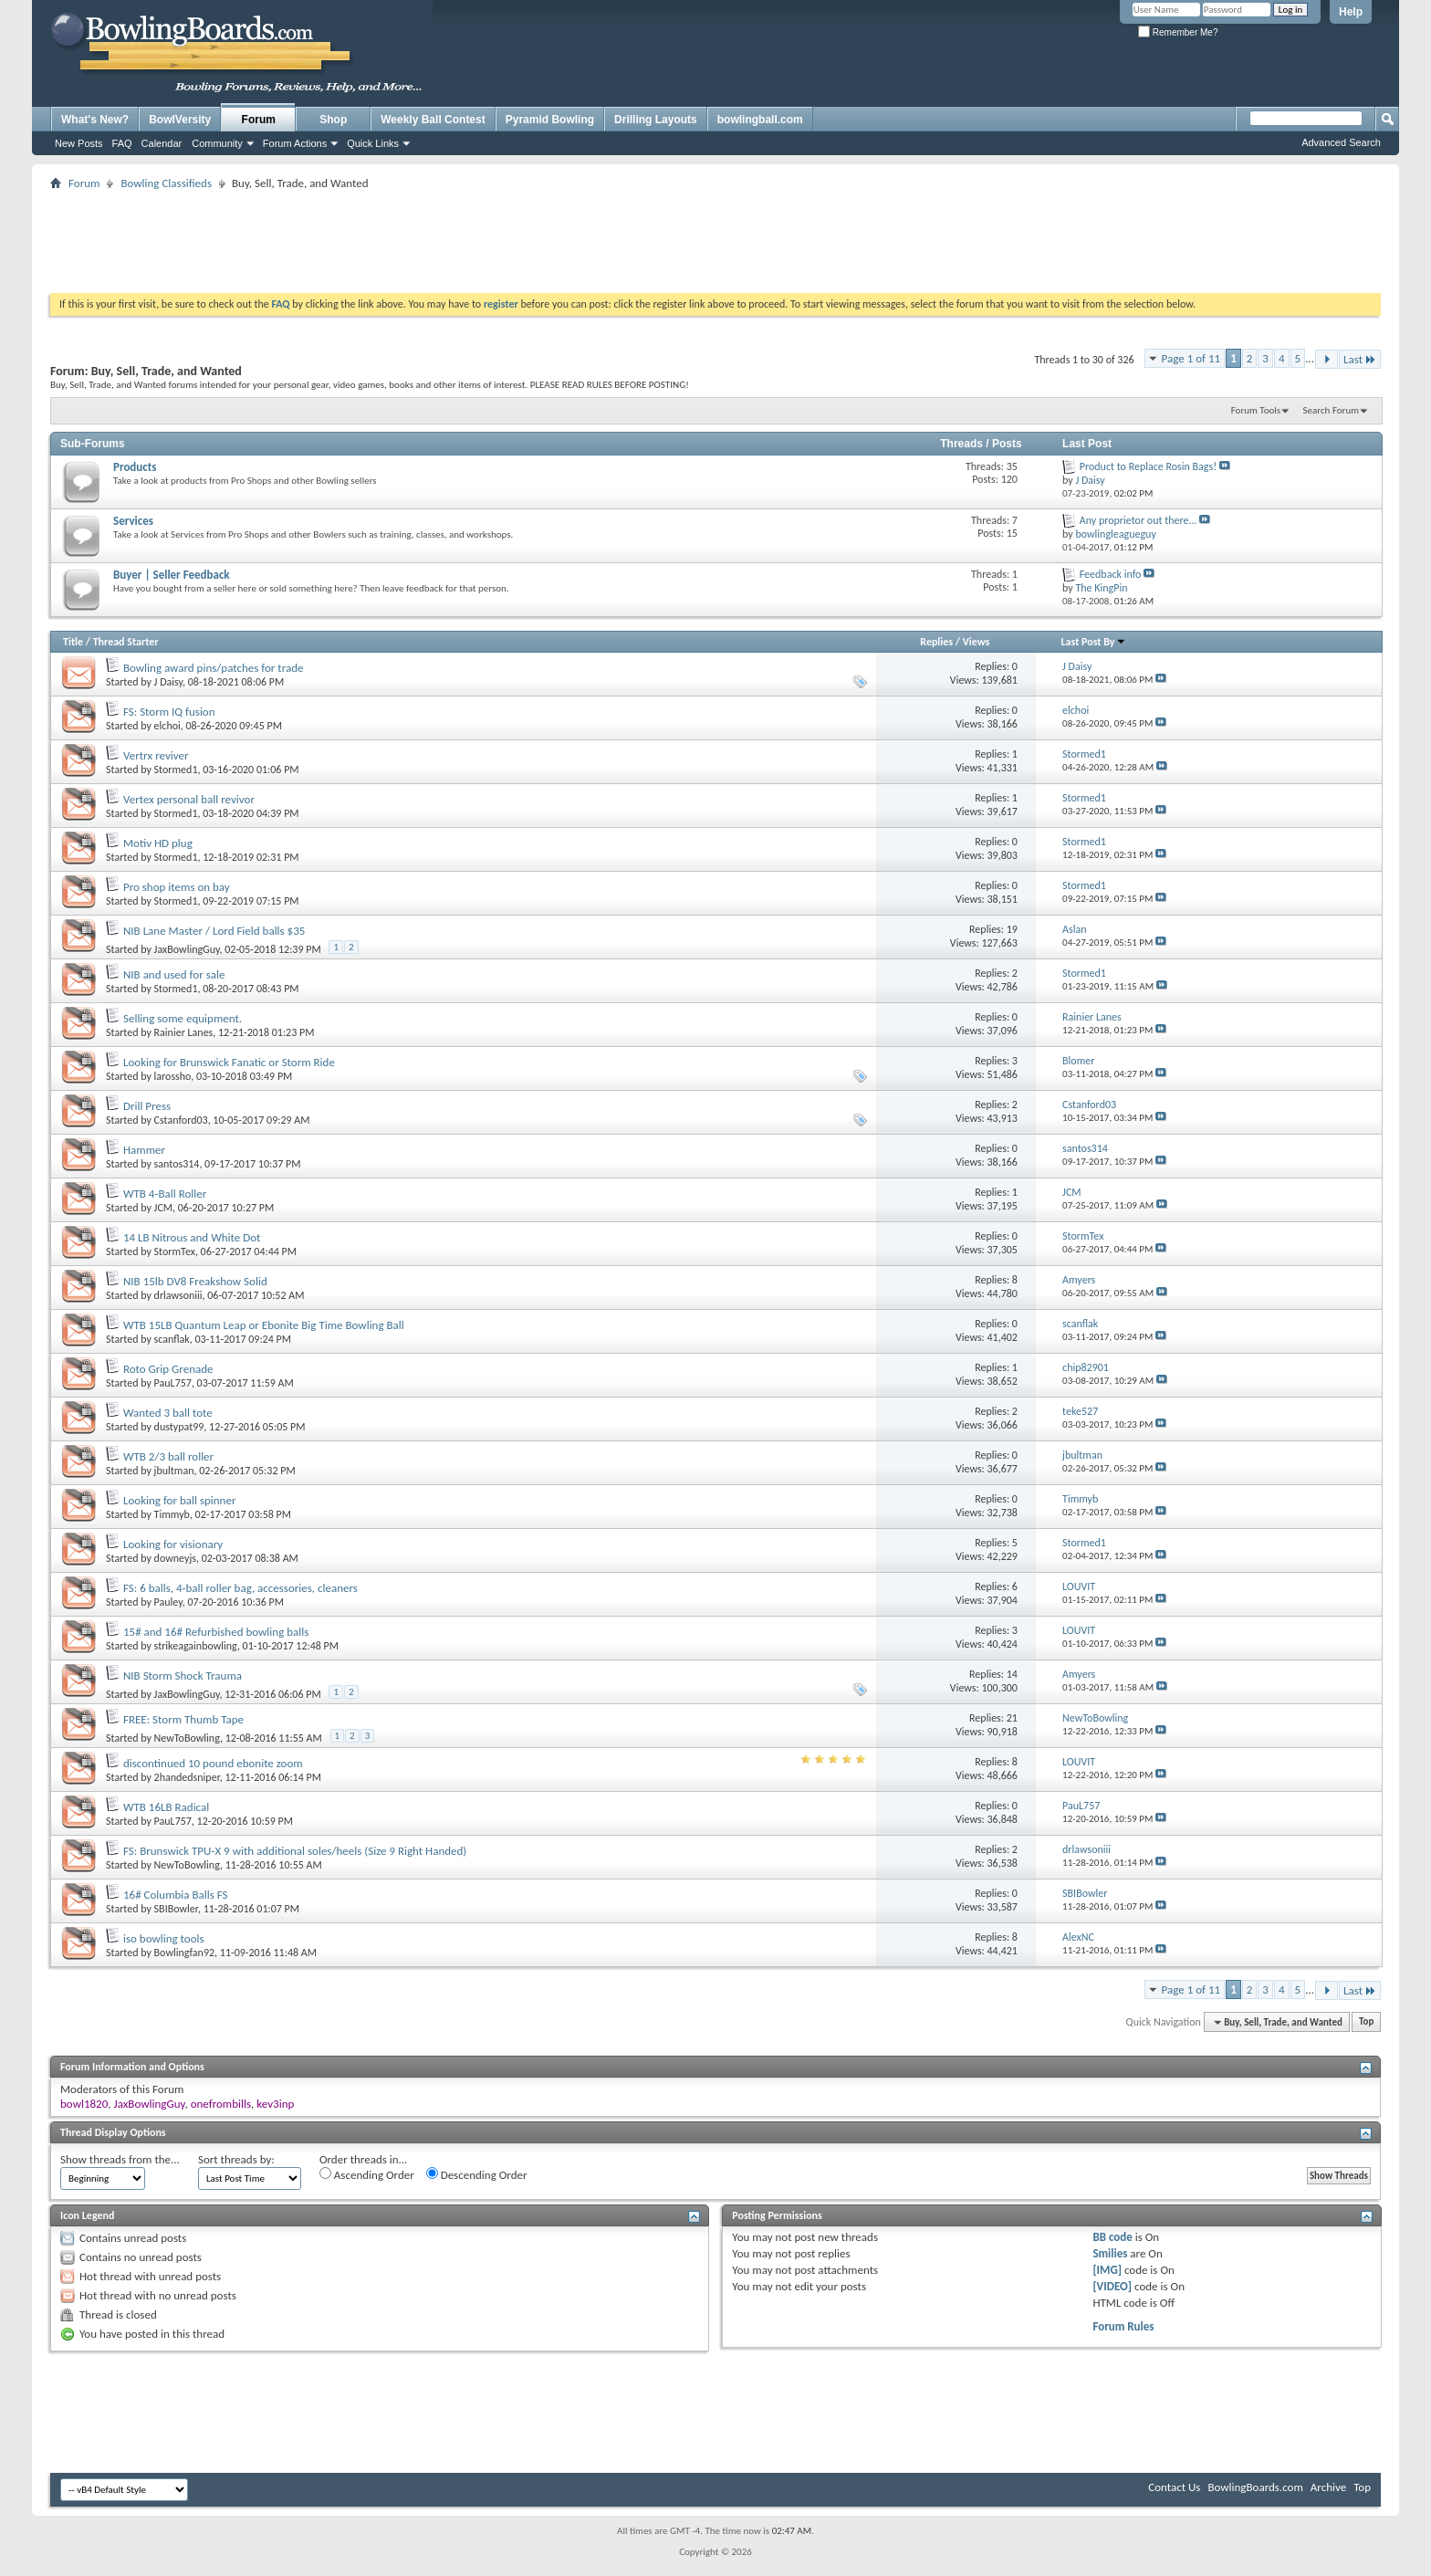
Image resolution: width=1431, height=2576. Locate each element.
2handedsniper (187, 1777)
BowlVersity (180, 119)
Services (133, 521)
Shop (333, 119)
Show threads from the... (120, 2159)
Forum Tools (1255, 410)
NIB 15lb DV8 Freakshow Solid (195, 1281)
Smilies (1109, 2253)
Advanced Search (1341, 142)
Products (134, 467)
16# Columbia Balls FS (175, 1894)
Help (1351, 11)
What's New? (95, 119)
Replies (936, 641)
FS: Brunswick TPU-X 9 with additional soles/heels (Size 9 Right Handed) (294, 1851)
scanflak (172, 1339)
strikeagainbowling (195, 1645)
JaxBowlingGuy (187, 949)
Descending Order (476, 2174)
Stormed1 (176, 769)
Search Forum (1331, 410)
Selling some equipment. (182, 1018)
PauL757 (173, 1383)
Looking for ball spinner (179, 1500)
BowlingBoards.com (1254, 2487)
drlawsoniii (178, 1295)
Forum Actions (295, 143)
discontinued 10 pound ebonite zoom (213, 1763)
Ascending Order (366, 2174)
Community (217, 143)
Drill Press (147, 1106)
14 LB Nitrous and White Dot (191, 1237)
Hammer (144, 1150)
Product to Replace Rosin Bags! (1148, 466)
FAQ (122, 143)
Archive (1328, 2487)
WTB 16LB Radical (166, 1807)
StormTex (174, 1251)
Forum (259, 119)
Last (1359, 359)
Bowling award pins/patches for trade (213, 668)
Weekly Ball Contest (433, 119)
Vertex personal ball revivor (189, 799)
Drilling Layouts (655, 119)
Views (976, 641)
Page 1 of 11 (1191, 358)
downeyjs (175, 1558)
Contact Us (1174, 2487)
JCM (163, 1207)
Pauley (168, 1602)
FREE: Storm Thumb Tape (183, 1719)
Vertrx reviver (156, 755)
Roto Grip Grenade (168, 1369)
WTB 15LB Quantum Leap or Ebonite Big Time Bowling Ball (263, 1325)
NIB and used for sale (174, 974)
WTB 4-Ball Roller (164, 1193)
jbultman (174, 1470)
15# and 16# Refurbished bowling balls (215, 1632)
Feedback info (1111, 574)
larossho (173, 1076)
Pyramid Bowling (550, 119)
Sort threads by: (236, 2159)
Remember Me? (1177, 32)
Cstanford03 (181, 1120)
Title (73, 641)
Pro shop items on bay (176, 887)
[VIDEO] (1112, 2286)
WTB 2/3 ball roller (168, 1456)
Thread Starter (126, 641)
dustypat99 (179, 1426)
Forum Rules (1123, 2326)
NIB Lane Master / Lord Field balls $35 (214, 930)
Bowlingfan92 (184, 1952)
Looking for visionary (173, 1544)
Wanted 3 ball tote (168, 1412)
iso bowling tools (163, 1938)
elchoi (167, 725)
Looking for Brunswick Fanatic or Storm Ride (229, 1062)
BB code (1112, 2237)
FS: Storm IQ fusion (169, 711)
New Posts (79, 143)
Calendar (162, 143)
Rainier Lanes (184, 1032)
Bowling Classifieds (166, 183)
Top (1366, 2022)
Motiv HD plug (158, 843)
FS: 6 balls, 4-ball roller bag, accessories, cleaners (240, 1588)
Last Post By (1093, 641)
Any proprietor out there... (1138, 520)
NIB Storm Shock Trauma (182, 1675)
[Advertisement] (715, 235)
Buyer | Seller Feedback (171, 574)
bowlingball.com (760, 119)
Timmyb (172, 1514)
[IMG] (1107, 2270)
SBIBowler (176, 1908)
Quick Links (373, 143)
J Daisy (168, 681)
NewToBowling (187, 1738)
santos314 (177, 1163)
